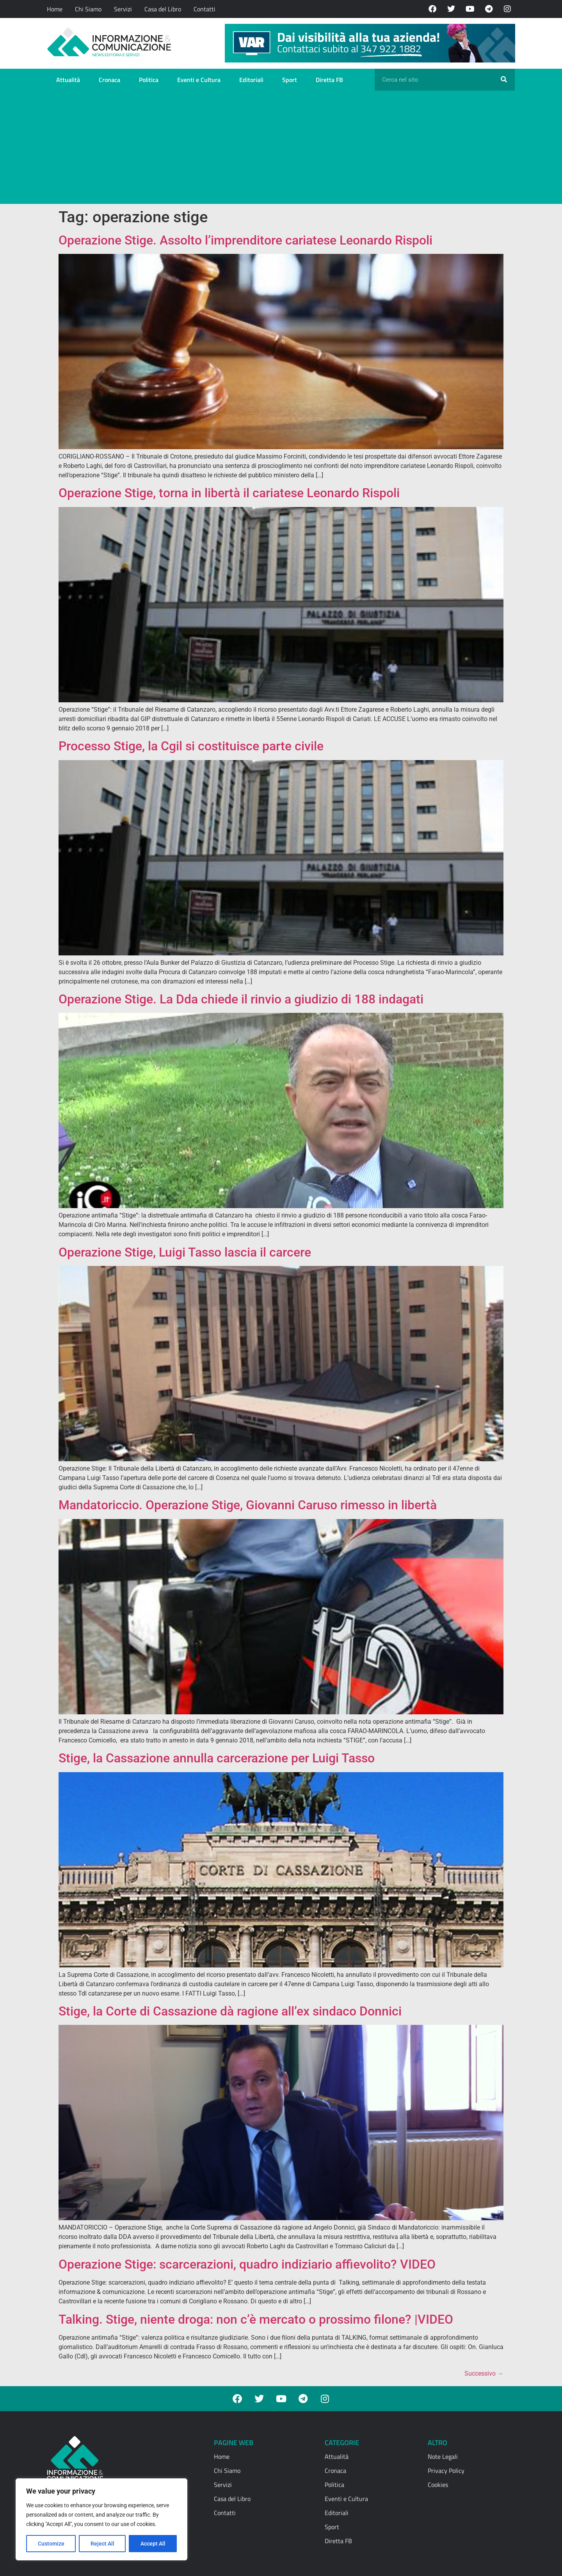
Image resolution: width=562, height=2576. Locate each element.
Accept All (152, 2543)
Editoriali (251, 79)
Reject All (102, 2543)
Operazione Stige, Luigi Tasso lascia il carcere (185, 1252)
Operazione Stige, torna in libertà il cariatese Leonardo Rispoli (229, 493)
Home (54, 9)
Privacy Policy (446, 2470)
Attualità (68, 79)
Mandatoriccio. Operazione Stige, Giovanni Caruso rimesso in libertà (248, 1505)
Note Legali (443, 2456)
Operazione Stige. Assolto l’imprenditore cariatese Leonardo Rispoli (245, 240)
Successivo (483, 2373)
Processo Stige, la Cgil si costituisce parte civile (191, 746)
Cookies (438, 2484)
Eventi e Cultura (199, 79)
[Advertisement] (281, 149)
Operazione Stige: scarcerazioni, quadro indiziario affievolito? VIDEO (247, 2264)
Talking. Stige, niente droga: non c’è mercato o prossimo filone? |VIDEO (256, 2319)
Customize (51, 2543)
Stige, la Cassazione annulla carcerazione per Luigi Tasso (217, 1758)
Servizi (123, 9)
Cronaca (109, 79)
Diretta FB (329, 79)
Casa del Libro (162, 9)
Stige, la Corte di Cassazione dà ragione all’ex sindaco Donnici (230, 2011)
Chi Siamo (88, 9)
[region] (101, 2519)
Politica (148, 79)
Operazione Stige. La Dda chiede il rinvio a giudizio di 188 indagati (241, 999)
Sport (289, 79)
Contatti (204, 9)
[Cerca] (504, 80)
